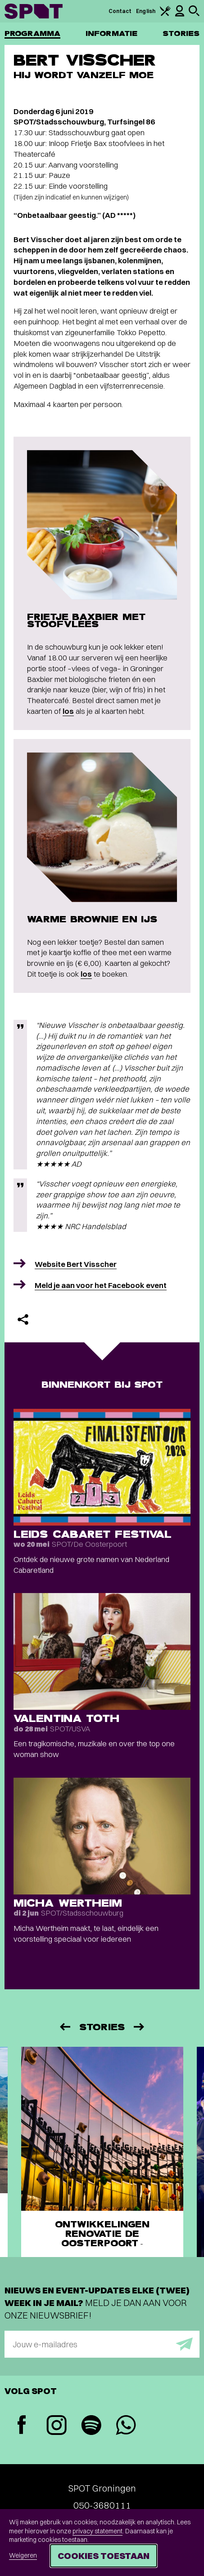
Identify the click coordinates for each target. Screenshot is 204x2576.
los (68, 711)
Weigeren (23, 2555)
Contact (120, 11)
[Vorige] (64, 2027)
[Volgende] (139, 2027)
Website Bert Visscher (76, 1264)
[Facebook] (22, 2425)
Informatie (111, 33)
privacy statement (97, 2531)
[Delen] (23, 1319)
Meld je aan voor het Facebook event (101, 1285)
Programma (32, 33)
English (145, 11)
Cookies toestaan (104, 2555)
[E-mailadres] (102, 2344)
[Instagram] (56, 2426)
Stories (181, 33)
